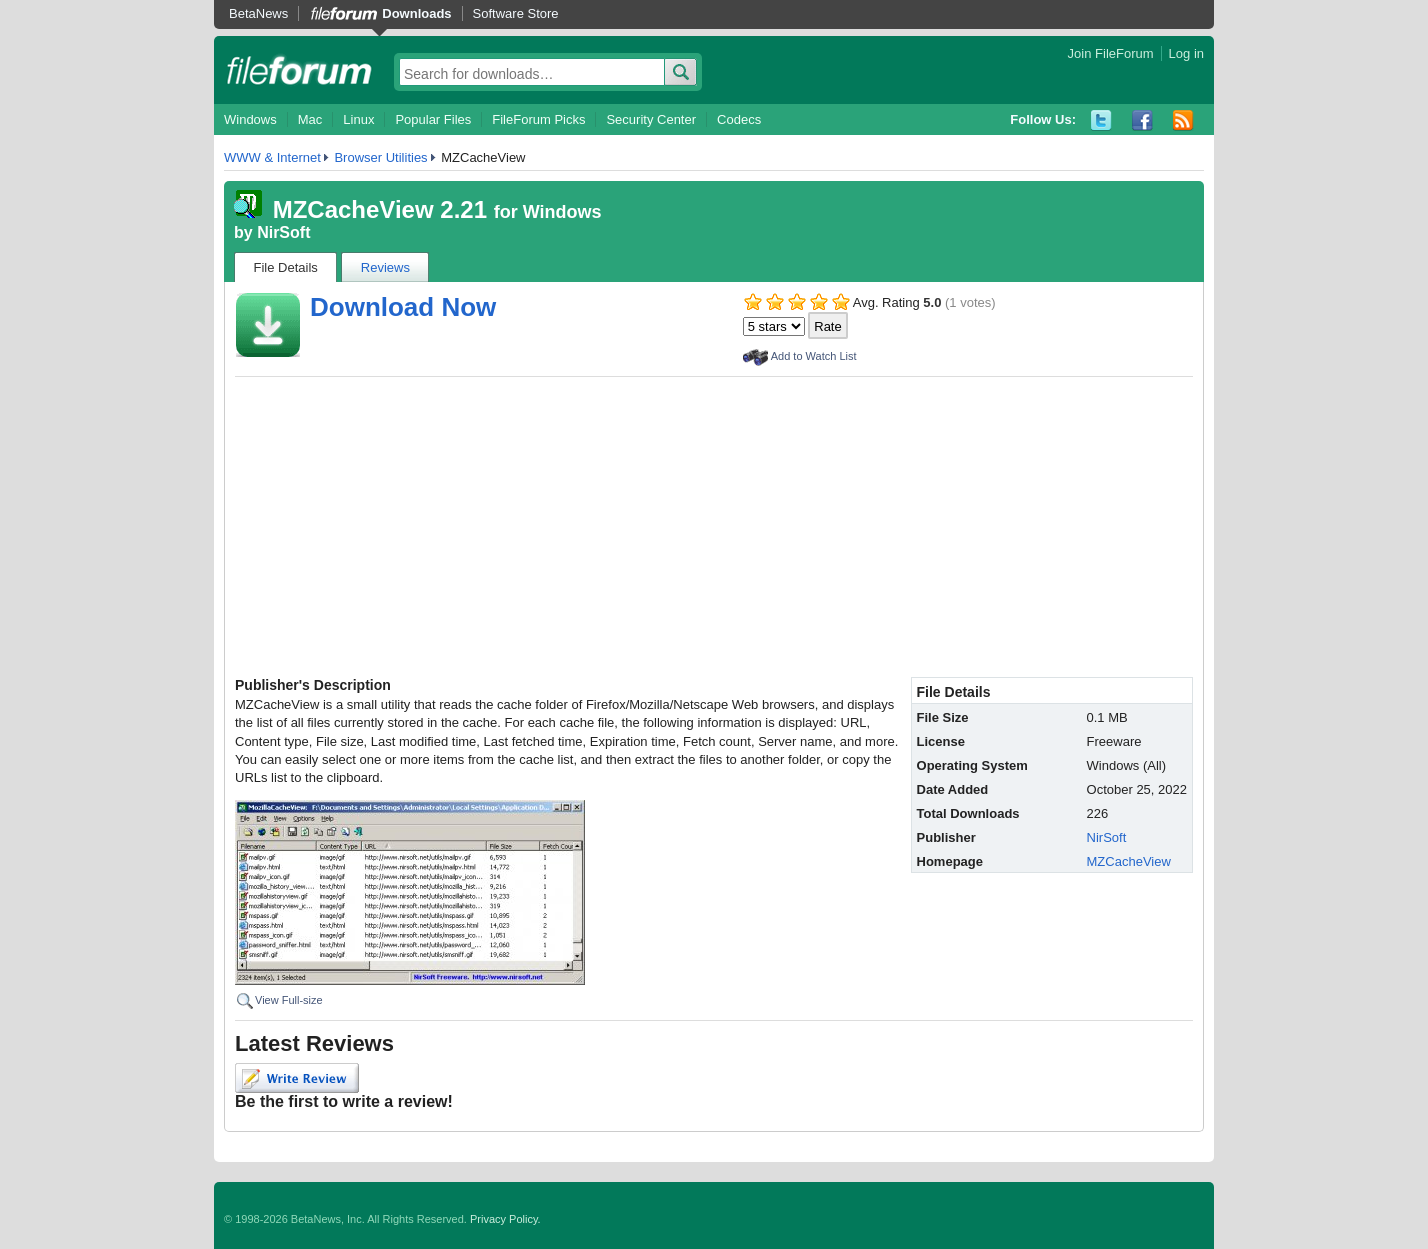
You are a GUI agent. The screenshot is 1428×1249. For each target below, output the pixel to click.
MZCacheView (1129, 861)
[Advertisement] (714, 527)
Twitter (1101, 120)
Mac (310, 119)
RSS (1183, 120)
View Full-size (289, 1000)
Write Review (297, 1078)
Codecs (739, 119)
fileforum (299, 70)
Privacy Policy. (505, 1219)
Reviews (385, 267)
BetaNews (258, 13)
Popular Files (433, 119)
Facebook (1142, 120)
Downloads (416, 13)
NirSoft (283, 232)
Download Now (403, 307)
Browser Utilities (380, 157)
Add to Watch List (814, 356)
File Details (286, 267)
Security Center (651, 119)
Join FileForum (1111, 53)
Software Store (516, 13)
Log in (1186, 53)
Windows (250, 119)
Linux (358, 119)
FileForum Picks (538, 119)
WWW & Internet (272, 157)
